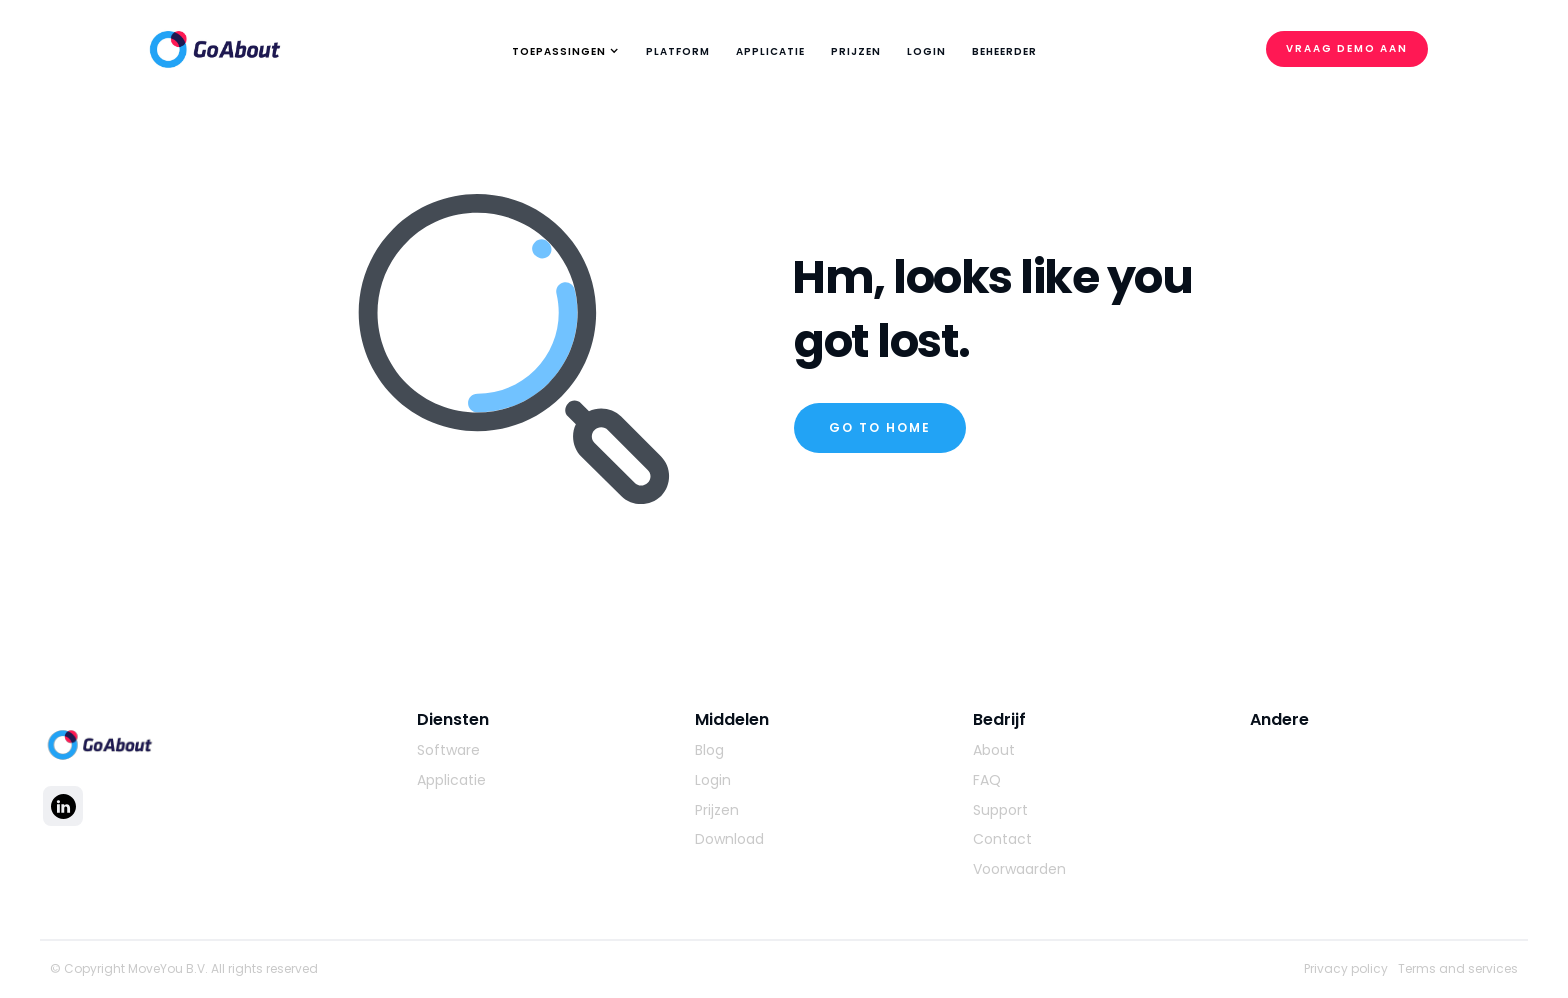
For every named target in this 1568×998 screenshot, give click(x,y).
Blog (709, 750)
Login (926, 51)
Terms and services (1458, 968)
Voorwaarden (1019, 869)
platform (678, 51)
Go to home (880, 427)
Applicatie (451, 780)
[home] (215, 44)
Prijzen (856, 51)
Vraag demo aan (1347, 48)
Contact (1002, 839)
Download (729, 839)
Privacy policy (1346, 968)
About (994, 750)
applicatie (770, 51)
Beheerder (1004, 51)
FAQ (987, 780)
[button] (562, 52)
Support (1000, 810)
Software (448, 750)
